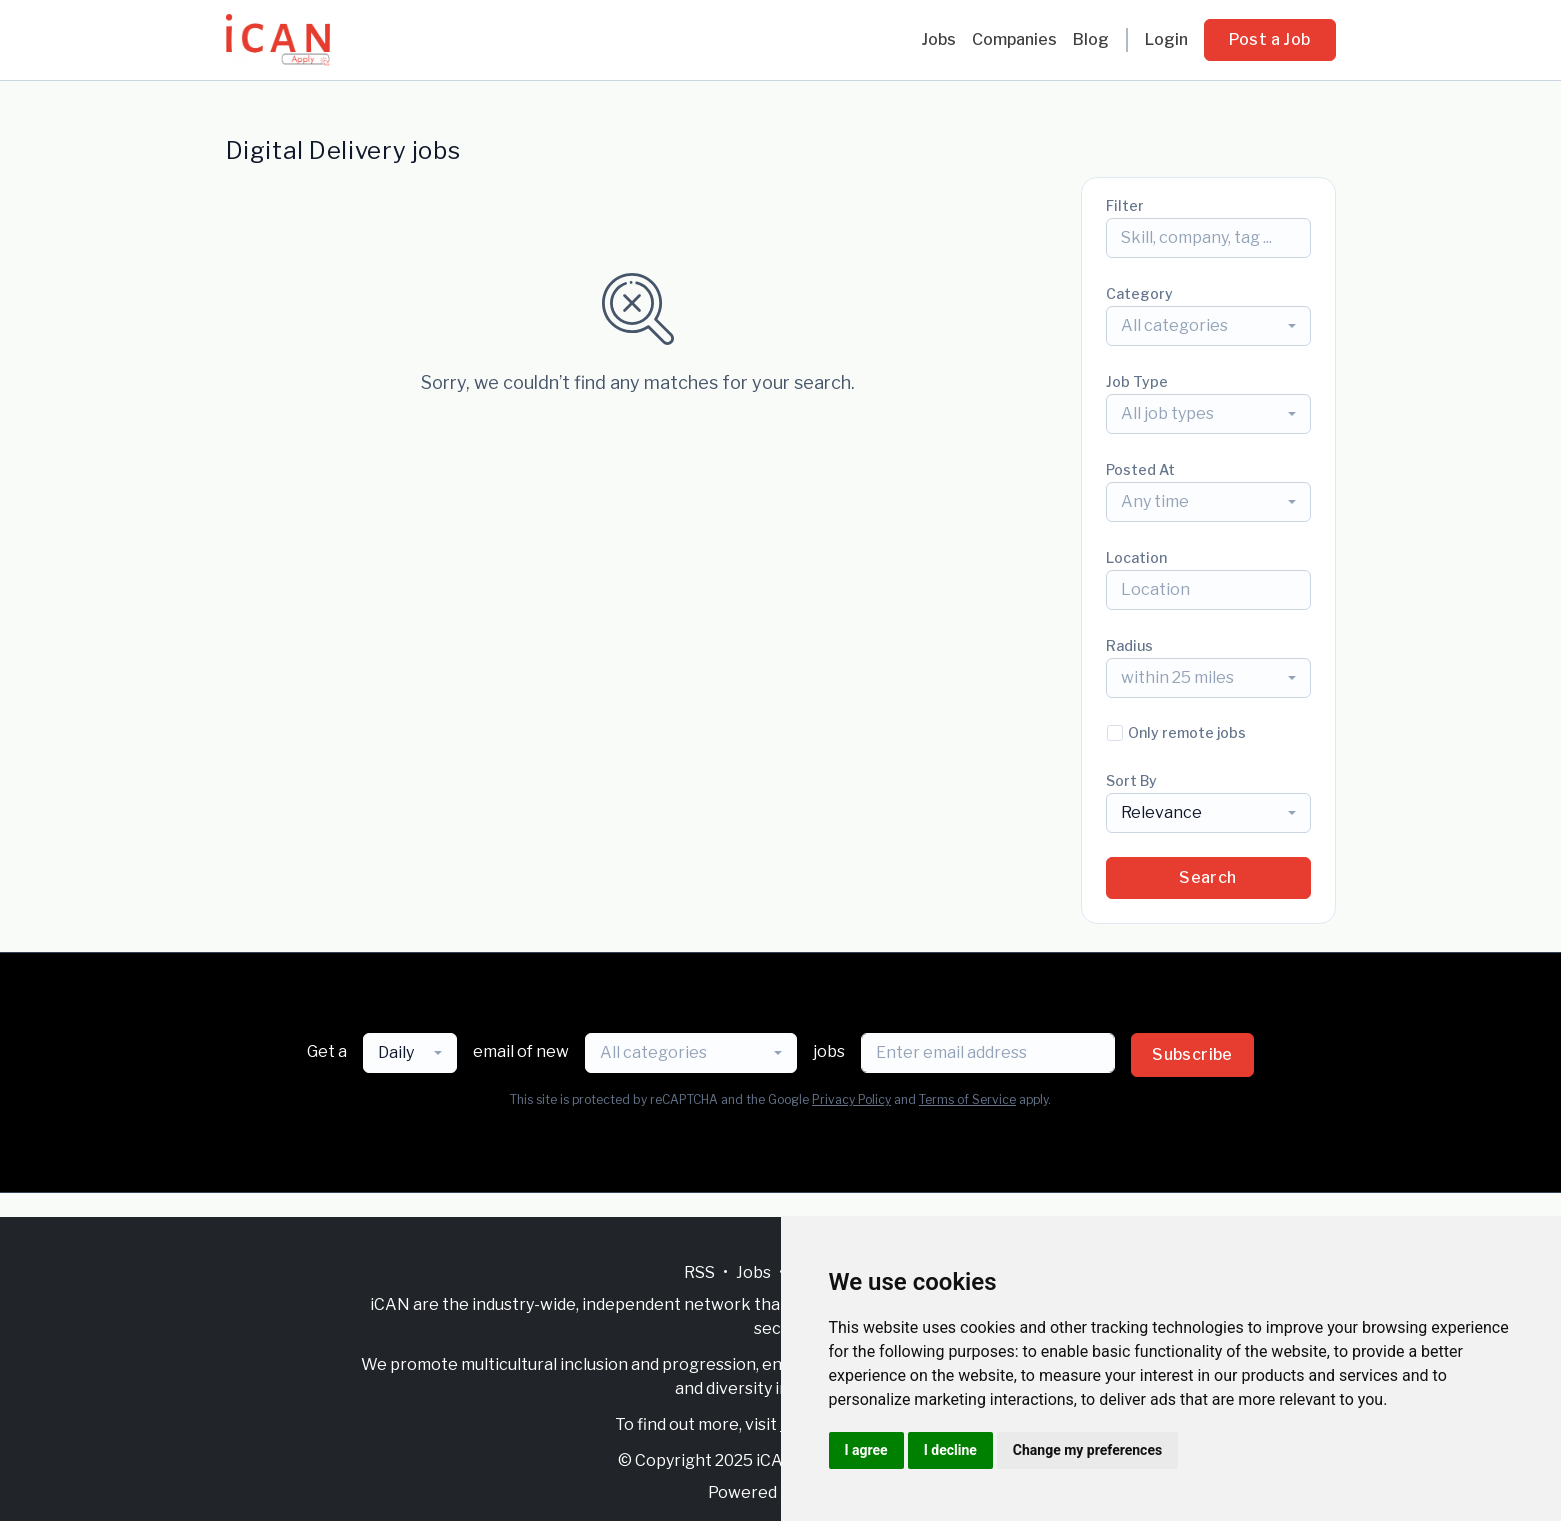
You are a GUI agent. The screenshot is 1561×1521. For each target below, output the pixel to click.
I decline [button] (950, 1450)
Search (1207, 877)
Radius (1129, 645)
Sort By (1131, 780)
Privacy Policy (851, 1099)
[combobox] (1208, 326)
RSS (699, 1272)
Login (1166, 39)
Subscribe (1192, 1054)
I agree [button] (866, 1450)
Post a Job (1270, 39)
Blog (1091, 39)
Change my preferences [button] (1087, 1450)
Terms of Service (967, 1099)
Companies (1014, 39)
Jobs (938, 39)
